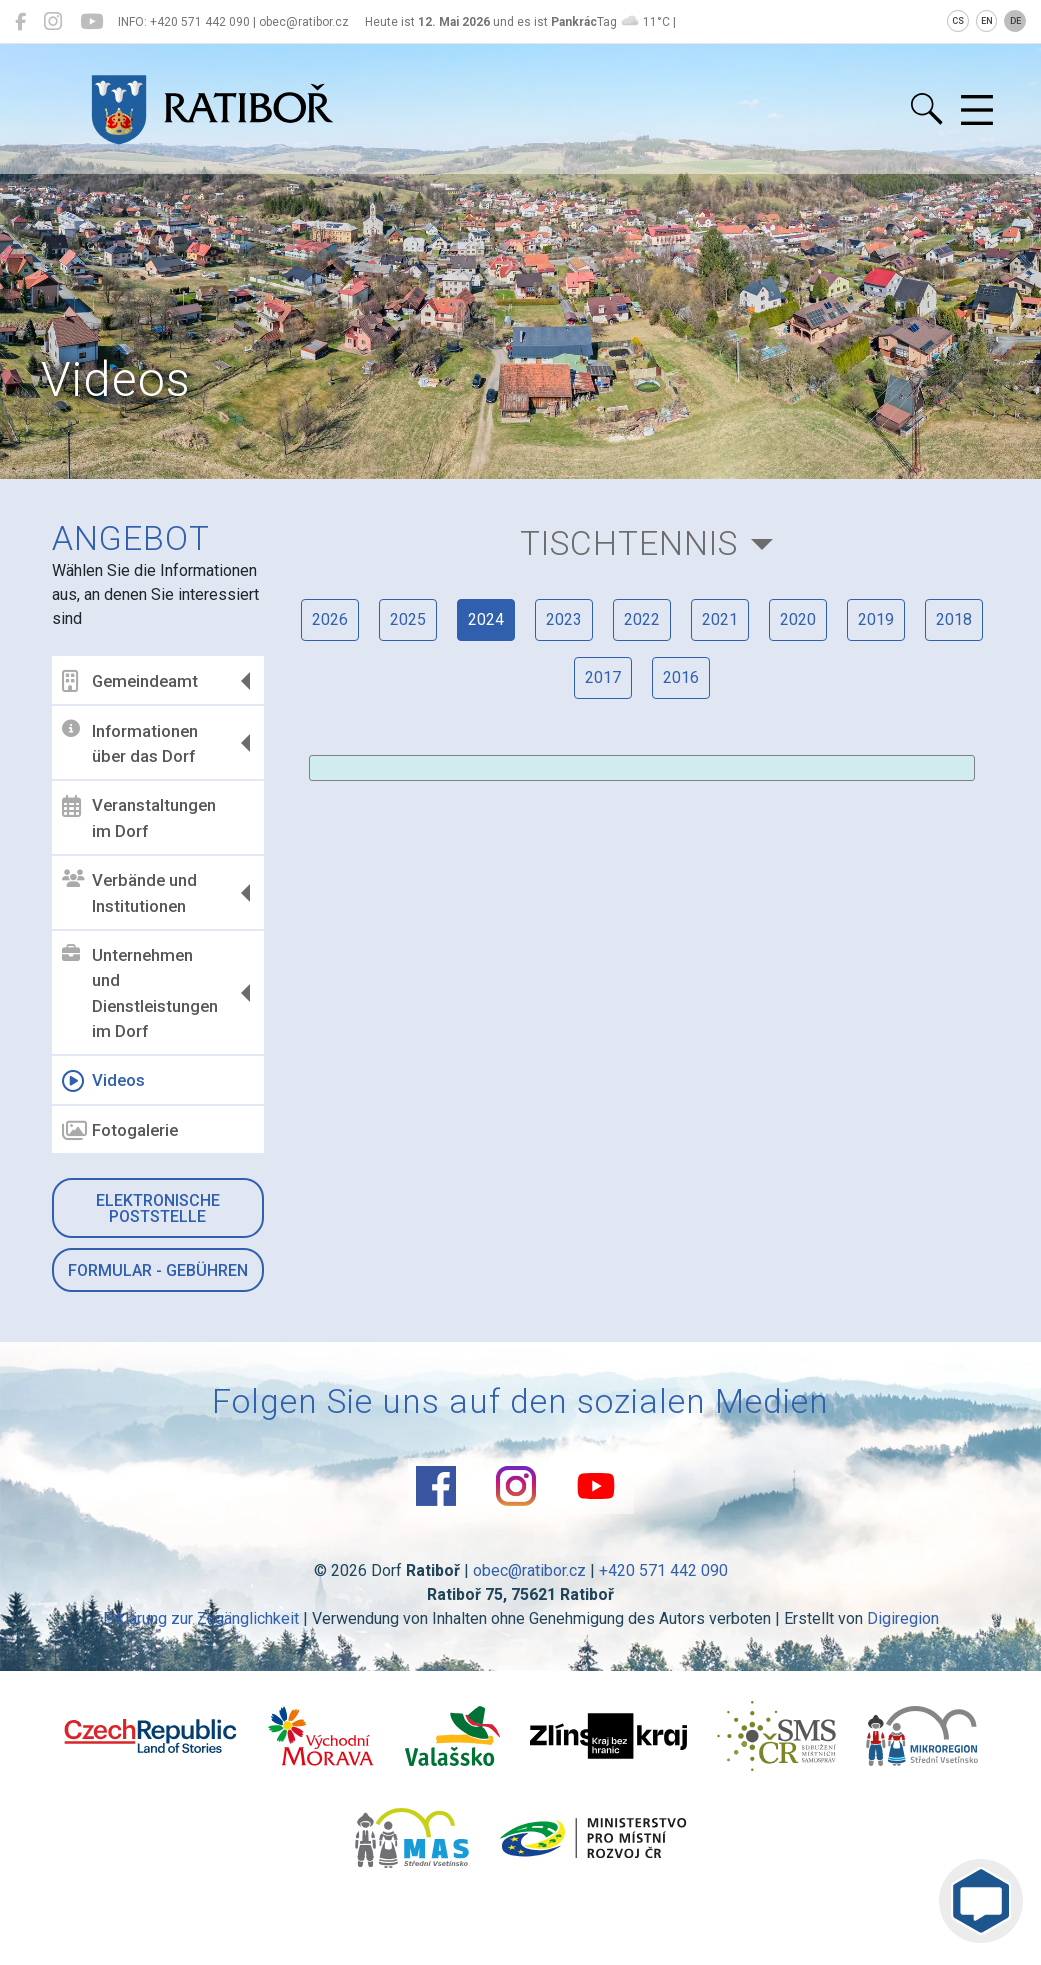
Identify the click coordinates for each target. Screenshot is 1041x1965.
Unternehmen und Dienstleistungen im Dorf (140, 993)
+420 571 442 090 (663, 1570)
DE (1015, 21)
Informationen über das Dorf (130, 743)
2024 (486, 619)
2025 (408, 619)
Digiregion (903, 1618)
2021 (720, 619)
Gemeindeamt (130, 681)
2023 (564, 619)
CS (958, 21)
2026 (330, 619)
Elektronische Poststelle (158, 1208)
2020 (798, 619)
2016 (681, 677)
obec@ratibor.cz (529, 1570)
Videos (103, 1081)
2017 (603, 677)
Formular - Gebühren (158, 1270)
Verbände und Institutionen (129, 893)
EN (987, 21)
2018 (954, 619)
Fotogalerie (120, 1131)
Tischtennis (629, 543)
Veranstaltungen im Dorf (139, 818)
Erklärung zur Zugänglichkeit (201, 1618)
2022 (642, 619)
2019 (876, 619)
